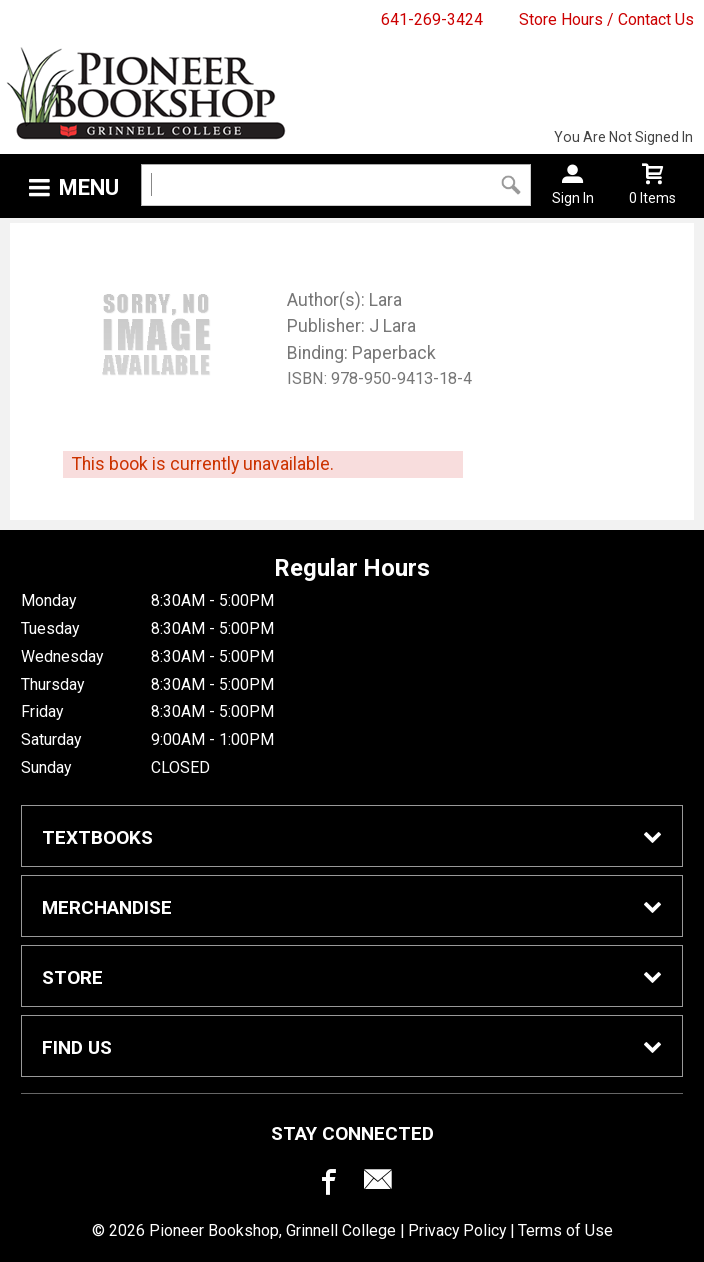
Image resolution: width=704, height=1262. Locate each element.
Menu (89, 187)
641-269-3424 (432, 19)
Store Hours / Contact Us (606, 19)
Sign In (573, 198)
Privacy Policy (457, 1230)
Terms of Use (565, 1230)
